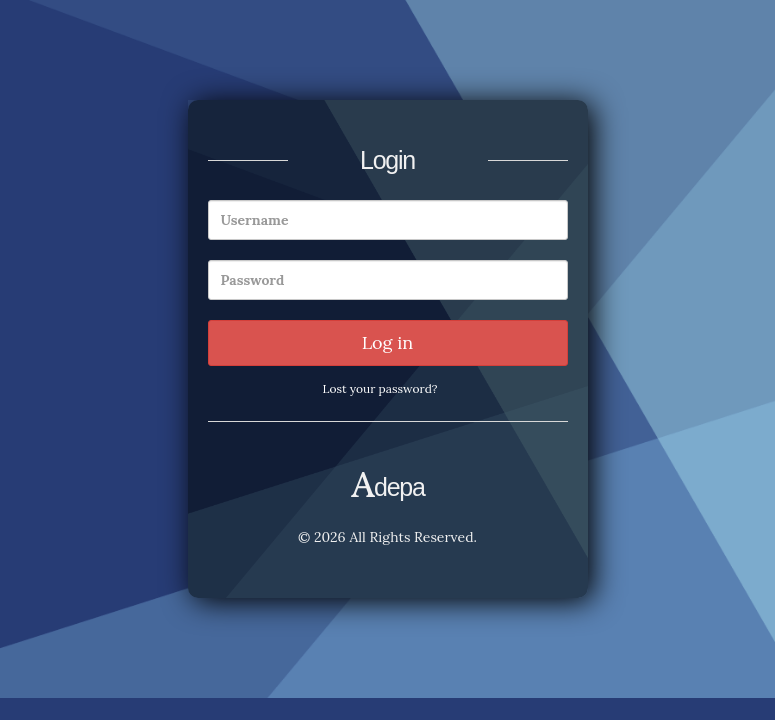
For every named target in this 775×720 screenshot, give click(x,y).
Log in (388, 342)
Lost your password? (380, 388)
